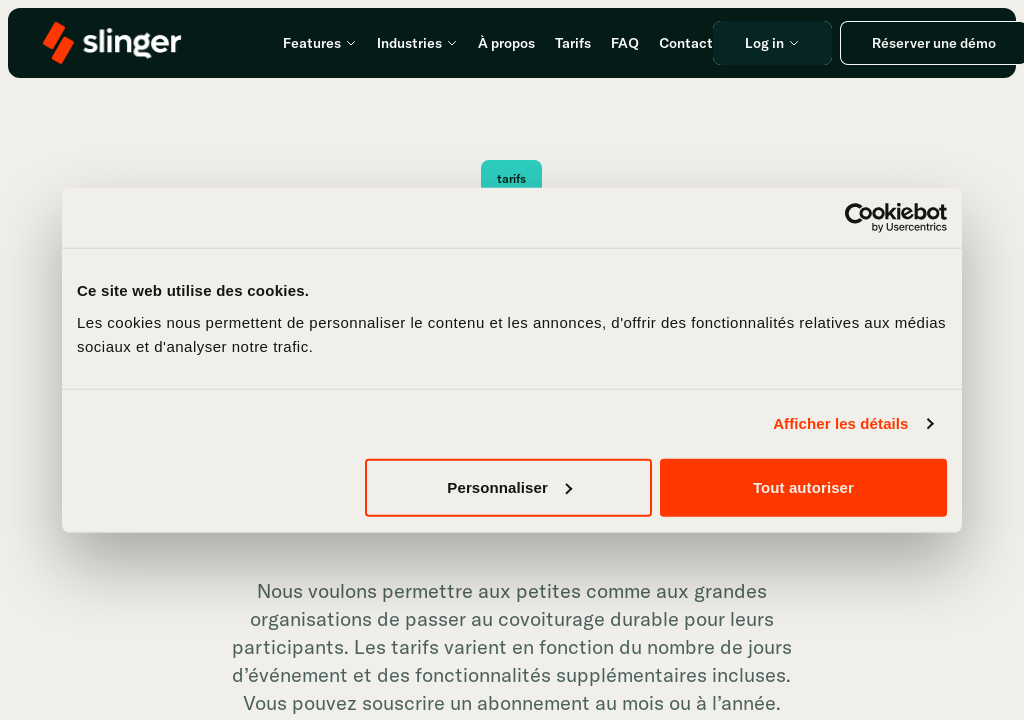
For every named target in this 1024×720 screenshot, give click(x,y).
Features (320, 43)
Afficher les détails (840, 423)
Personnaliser (509, 486)
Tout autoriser (803, 486)
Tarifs (573, 43)
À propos (506, 43)
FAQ (625, 43)
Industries (417, 43)
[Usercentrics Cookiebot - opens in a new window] (859, 218)
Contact (686, 43)
